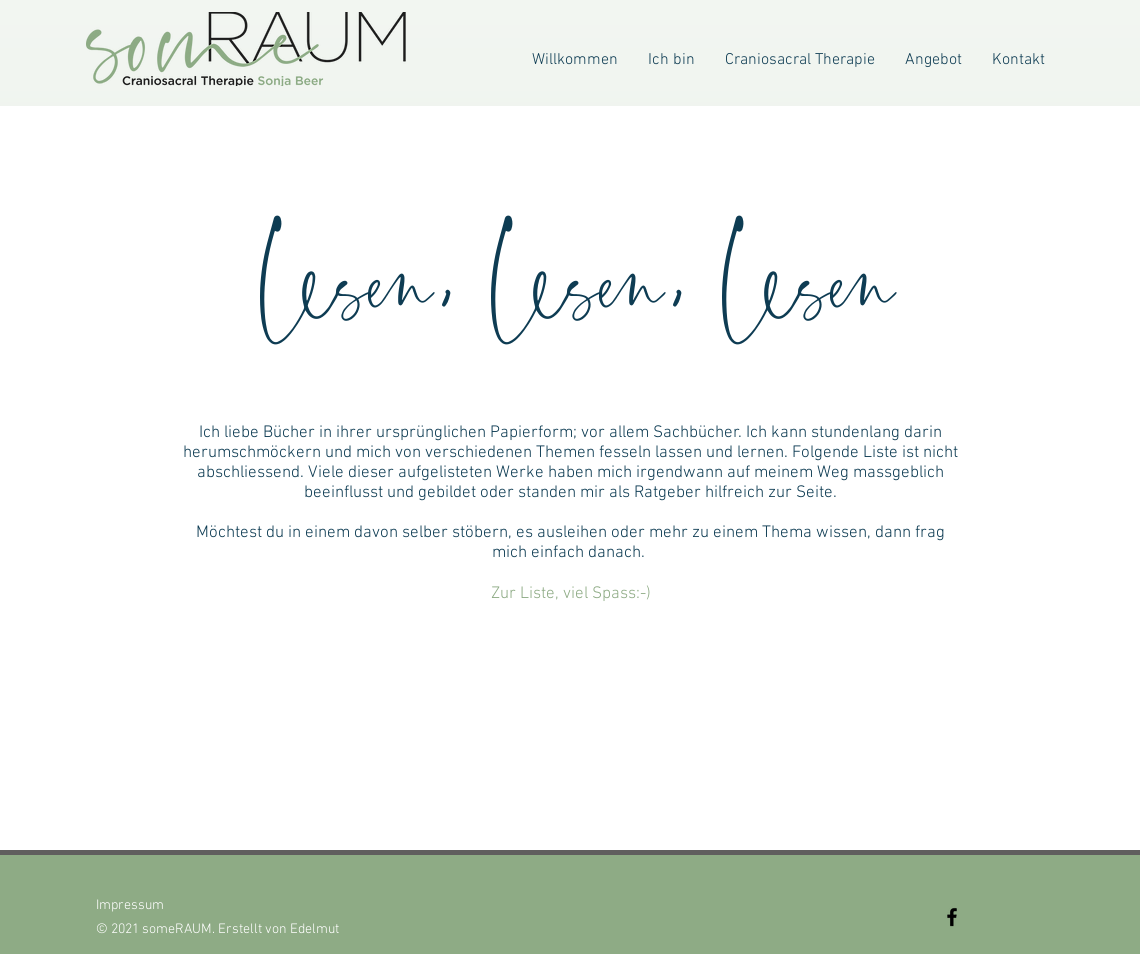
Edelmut (314, 929)
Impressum (130, 905)
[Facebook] (952, 917)
